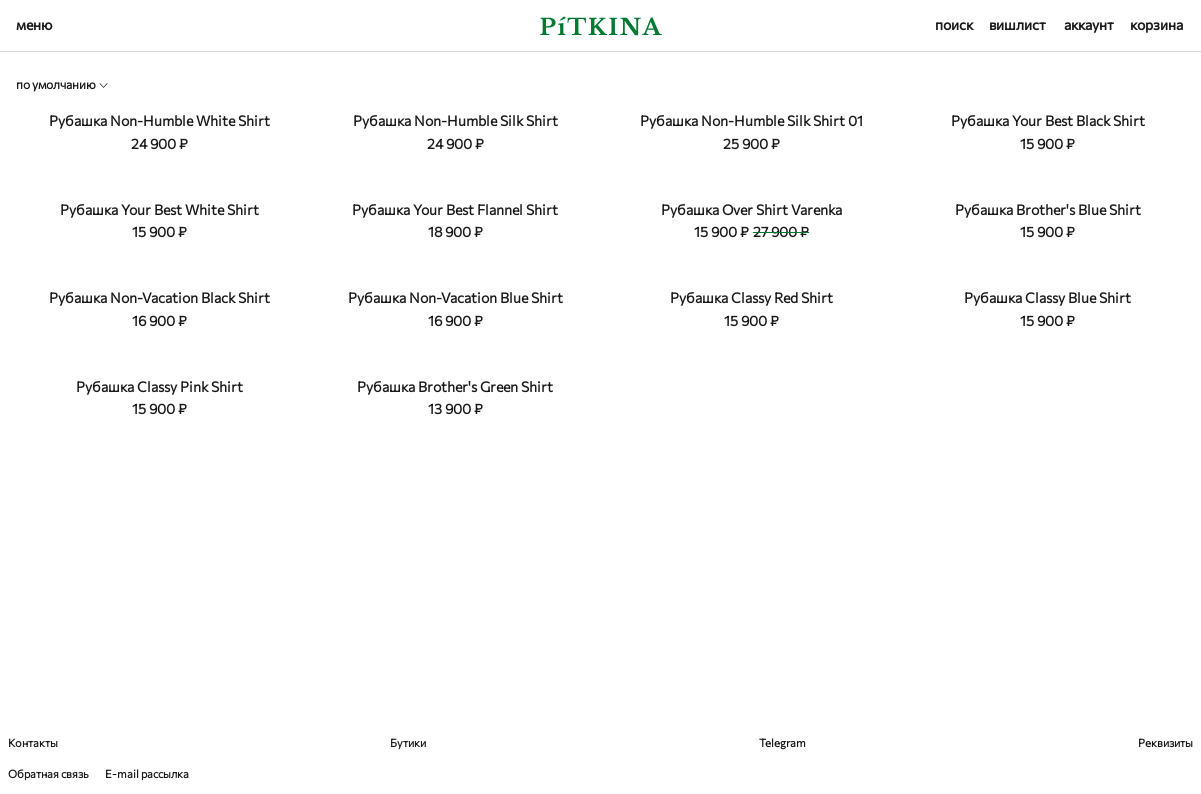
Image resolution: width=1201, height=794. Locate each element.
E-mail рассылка (147, 773)
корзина (1156, 24)
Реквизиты (1165, 742)
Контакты (33, 742)
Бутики (408, 742)
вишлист (1017, 24)
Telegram (782, 742)
